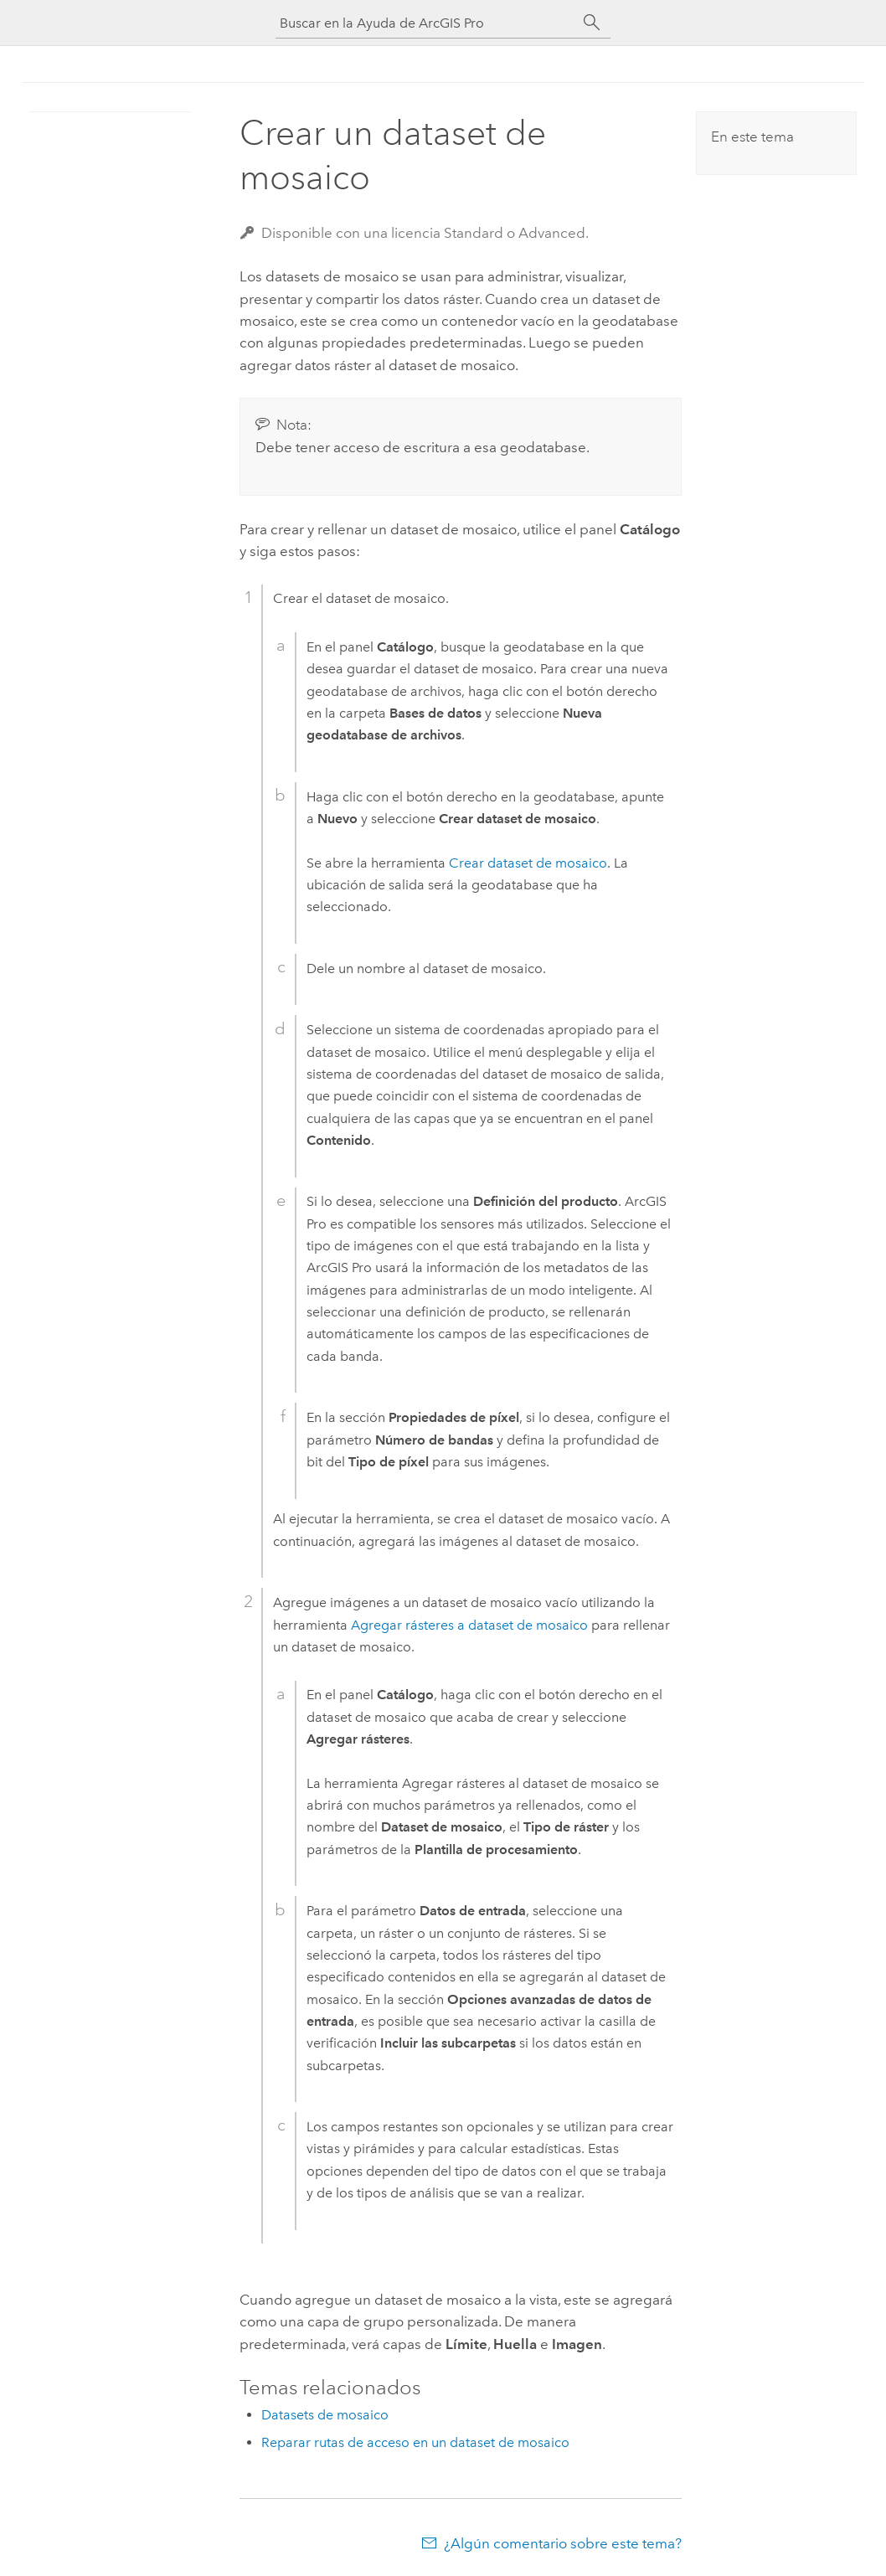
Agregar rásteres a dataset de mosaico (469, 1625)
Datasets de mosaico (325, 2415)
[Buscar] (592, 22)
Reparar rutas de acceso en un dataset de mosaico (415, 2442)
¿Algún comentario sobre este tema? (563, 2543)
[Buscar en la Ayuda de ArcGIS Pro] (426, 23)
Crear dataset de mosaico (528, 863)
